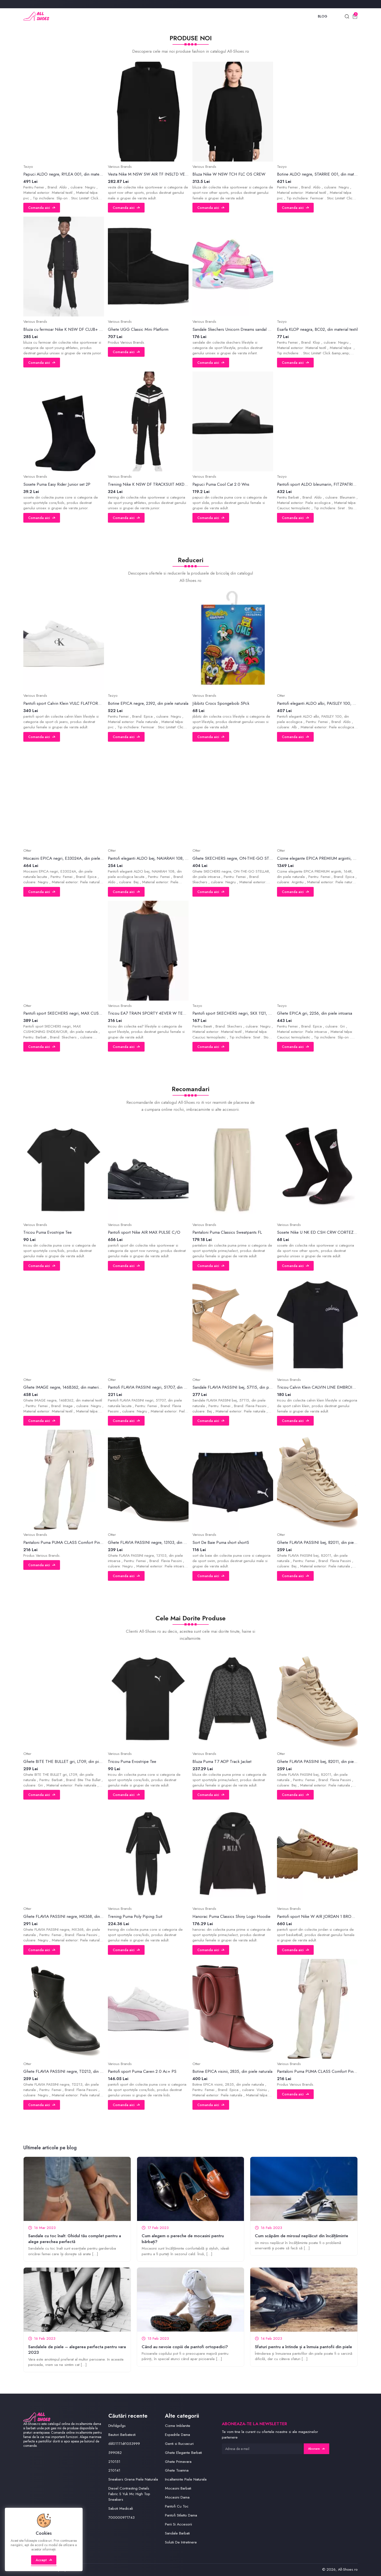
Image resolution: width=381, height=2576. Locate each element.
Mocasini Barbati (178, 2488)
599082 (115, 2452)
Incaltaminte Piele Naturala (186, 2479)
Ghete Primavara (178, 2461)
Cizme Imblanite (177, 2425)
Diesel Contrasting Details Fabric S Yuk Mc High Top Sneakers (129, 2493)
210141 (114, 2470)
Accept (44, 2560)
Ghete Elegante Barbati (183, 2452)
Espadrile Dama (177, 2434)
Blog (322, 16)
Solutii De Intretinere (181, 2542)
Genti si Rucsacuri (179, 2443)
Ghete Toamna (177, 2470)
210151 (114, 2461)
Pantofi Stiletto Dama (181, 2515)
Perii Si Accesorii (178, 2524)
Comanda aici (41, 207)
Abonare (316, 2449)
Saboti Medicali (120, 2508)
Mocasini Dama (177, 2497)
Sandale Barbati (177, 2533)
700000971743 (121, 2517)
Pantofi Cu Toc (177, 2506)
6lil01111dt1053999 (124, 2443)
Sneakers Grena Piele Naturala (133, 2479)
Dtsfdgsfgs (117, 2425)
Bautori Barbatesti (122, 2434)
